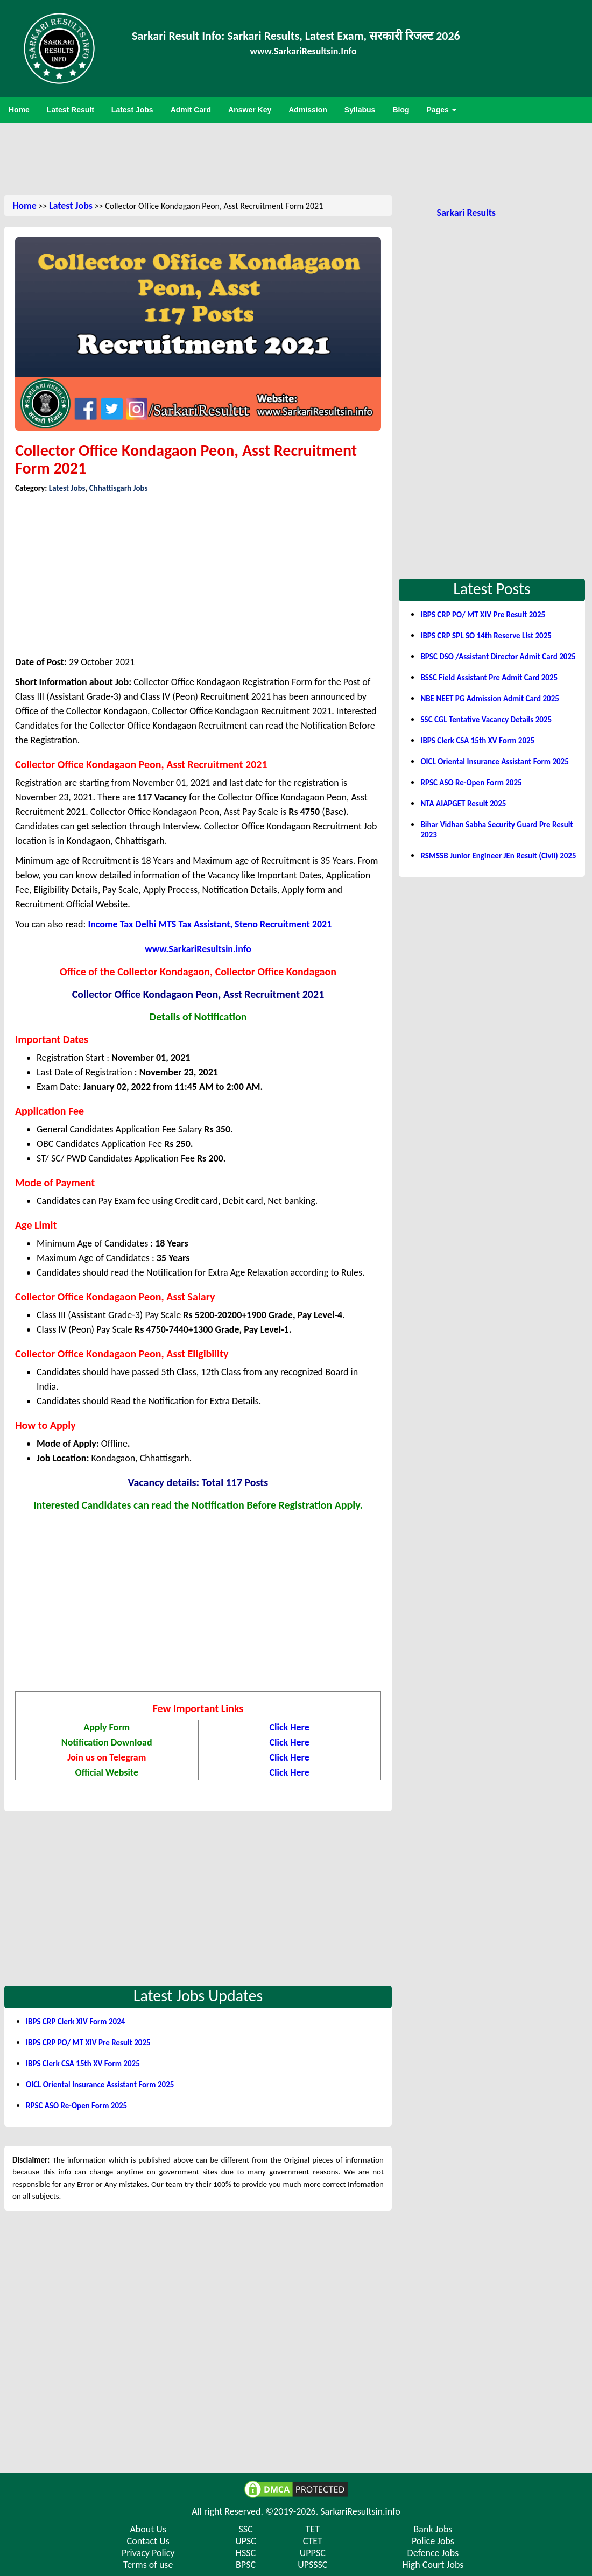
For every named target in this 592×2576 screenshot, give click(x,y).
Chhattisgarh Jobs (118, 488)
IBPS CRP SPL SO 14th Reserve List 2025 (485, 636)
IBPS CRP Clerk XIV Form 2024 (75, 2021)
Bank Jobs (433, 2529)
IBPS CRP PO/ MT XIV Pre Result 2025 (88, 2042)
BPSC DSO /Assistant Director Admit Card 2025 (497, 656)
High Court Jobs (432, 2565)
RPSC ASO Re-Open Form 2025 (76, 2105)
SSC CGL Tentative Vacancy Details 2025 (486, 719)
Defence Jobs (433, 2553)
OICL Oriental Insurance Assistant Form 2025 (100, 2084)
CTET (312, 2541)
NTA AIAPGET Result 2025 (463, 803)
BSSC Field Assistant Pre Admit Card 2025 (489, 677)
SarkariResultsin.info (360, 2511)
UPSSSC (312, 2565)
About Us (148, 2529)
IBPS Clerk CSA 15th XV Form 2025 (83, 2063)
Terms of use (148, 2565)
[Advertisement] (296, 158)
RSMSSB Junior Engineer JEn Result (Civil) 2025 (498, 856)
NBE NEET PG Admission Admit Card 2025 (489, 698)
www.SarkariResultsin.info (198, 949)
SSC (245, 2529)
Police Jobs (433, 2541)
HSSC (246, 2553)
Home (24, 206)
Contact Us (148, 2541)
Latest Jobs (71, 206)
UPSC (245, 2541)
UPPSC (313, 2553)
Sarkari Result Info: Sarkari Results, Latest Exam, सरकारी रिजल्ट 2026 (296, 36)
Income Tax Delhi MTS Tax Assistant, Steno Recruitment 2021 (210, 924)
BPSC (246, 2565)
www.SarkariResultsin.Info (303, 51)
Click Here (289, 1727)
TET (313, 2529)
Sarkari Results (466, 213)
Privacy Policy (148, 2553)
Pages (441, 109)
